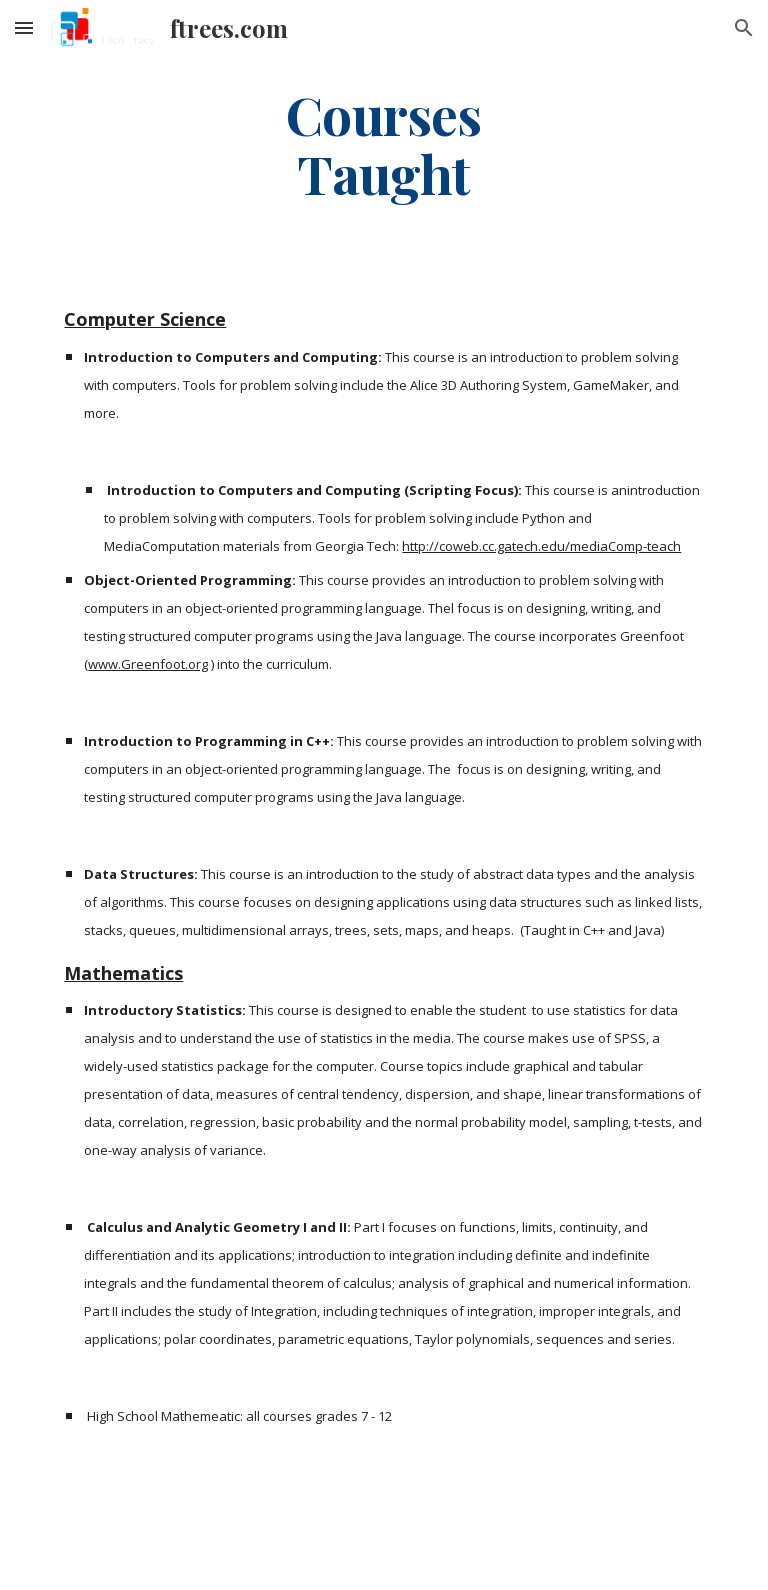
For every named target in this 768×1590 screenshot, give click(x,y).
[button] (24, 27)
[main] (383, 143)
